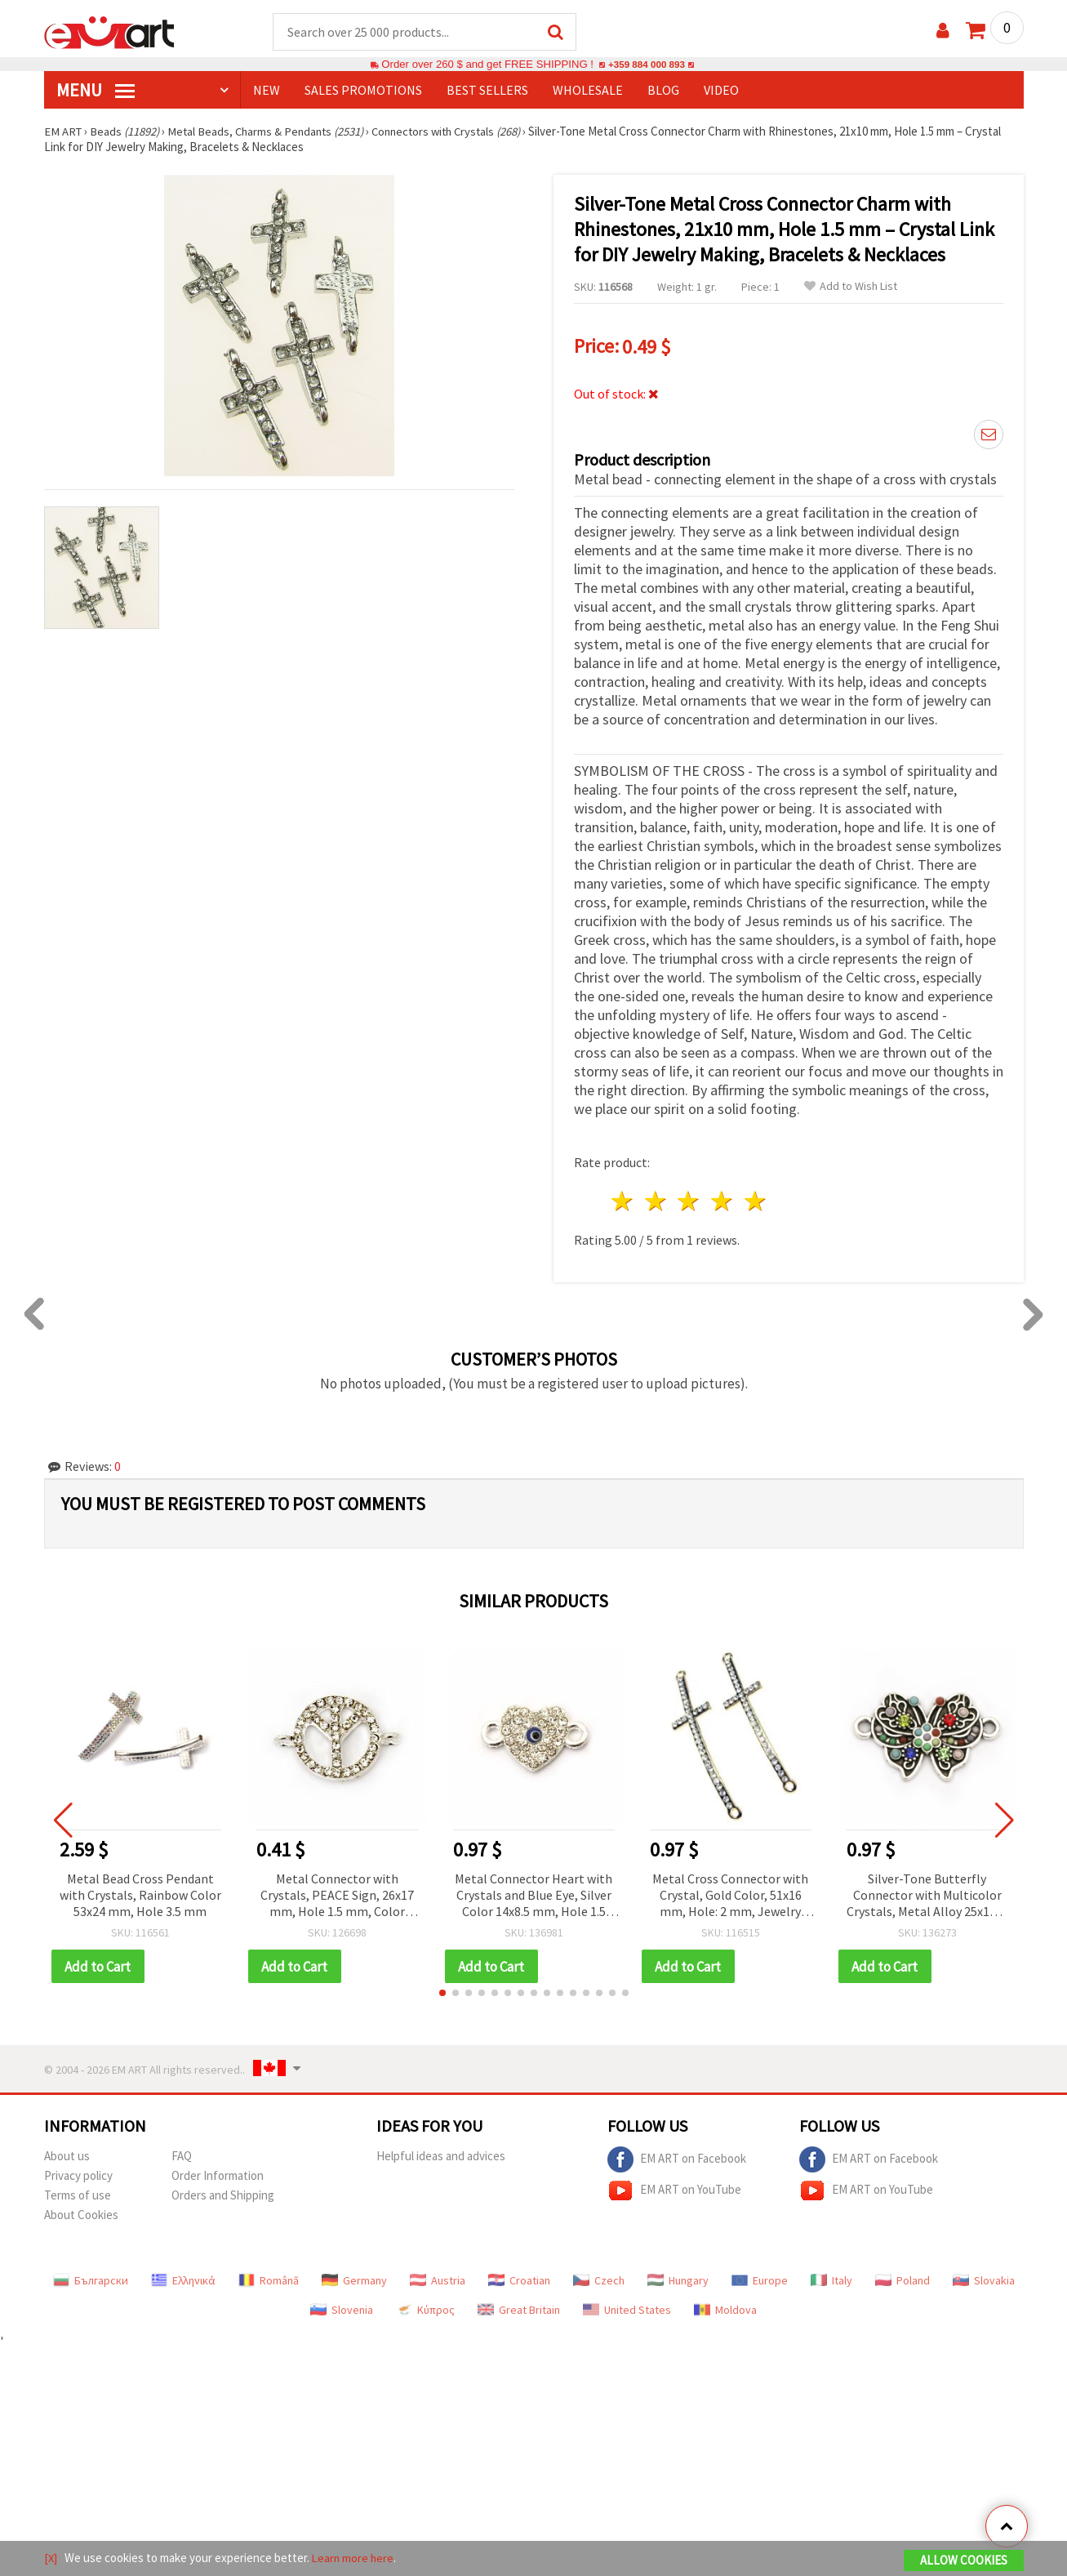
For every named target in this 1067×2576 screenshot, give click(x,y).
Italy (831, 2278)
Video (721, 90)
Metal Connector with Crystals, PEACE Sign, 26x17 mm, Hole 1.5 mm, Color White (337, 1893)
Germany (354, 2278)
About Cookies (81, 2212)
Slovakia (984, 2278)
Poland (902, 2278)
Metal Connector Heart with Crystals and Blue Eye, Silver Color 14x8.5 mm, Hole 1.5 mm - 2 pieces (533, 1893)
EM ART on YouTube (674, 2188)
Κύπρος (425, 2307)
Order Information (217, 2173)
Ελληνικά (183, 2278)
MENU (95, 90)
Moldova (725, 2307)
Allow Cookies (963, 2561)
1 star (623, 1198)
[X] (51, 2558)
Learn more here (355, 2558)
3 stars (689, 1198)
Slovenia (341, 2307)
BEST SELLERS (487, 90)
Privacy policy (78, 2173)
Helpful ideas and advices (440, 2153)
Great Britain (519, 2307)
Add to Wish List (850, 287)
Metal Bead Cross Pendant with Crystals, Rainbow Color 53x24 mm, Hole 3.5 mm (140, 1891)
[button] (442, 1990)
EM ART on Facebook (676, 2157)
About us (67, 2153)
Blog (663, 90)
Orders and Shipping (222, 2192)
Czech (599, 2278)
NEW (266, 90)
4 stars (723, 1198)
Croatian (519, 2278)
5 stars (756, 1198)
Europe (759, 2278)
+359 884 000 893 (646, 65)
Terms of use (77, 2192)
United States (627, 2307)
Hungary (678, 2278)
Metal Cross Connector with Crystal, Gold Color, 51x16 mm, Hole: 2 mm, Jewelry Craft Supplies (730, 1893)
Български (90, 2278)
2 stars (656, 1198)
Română (268, 2278)
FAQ (181, 2153)
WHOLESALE (588, 90)
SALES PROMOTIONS (363, 90)
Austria (437, 2278)
